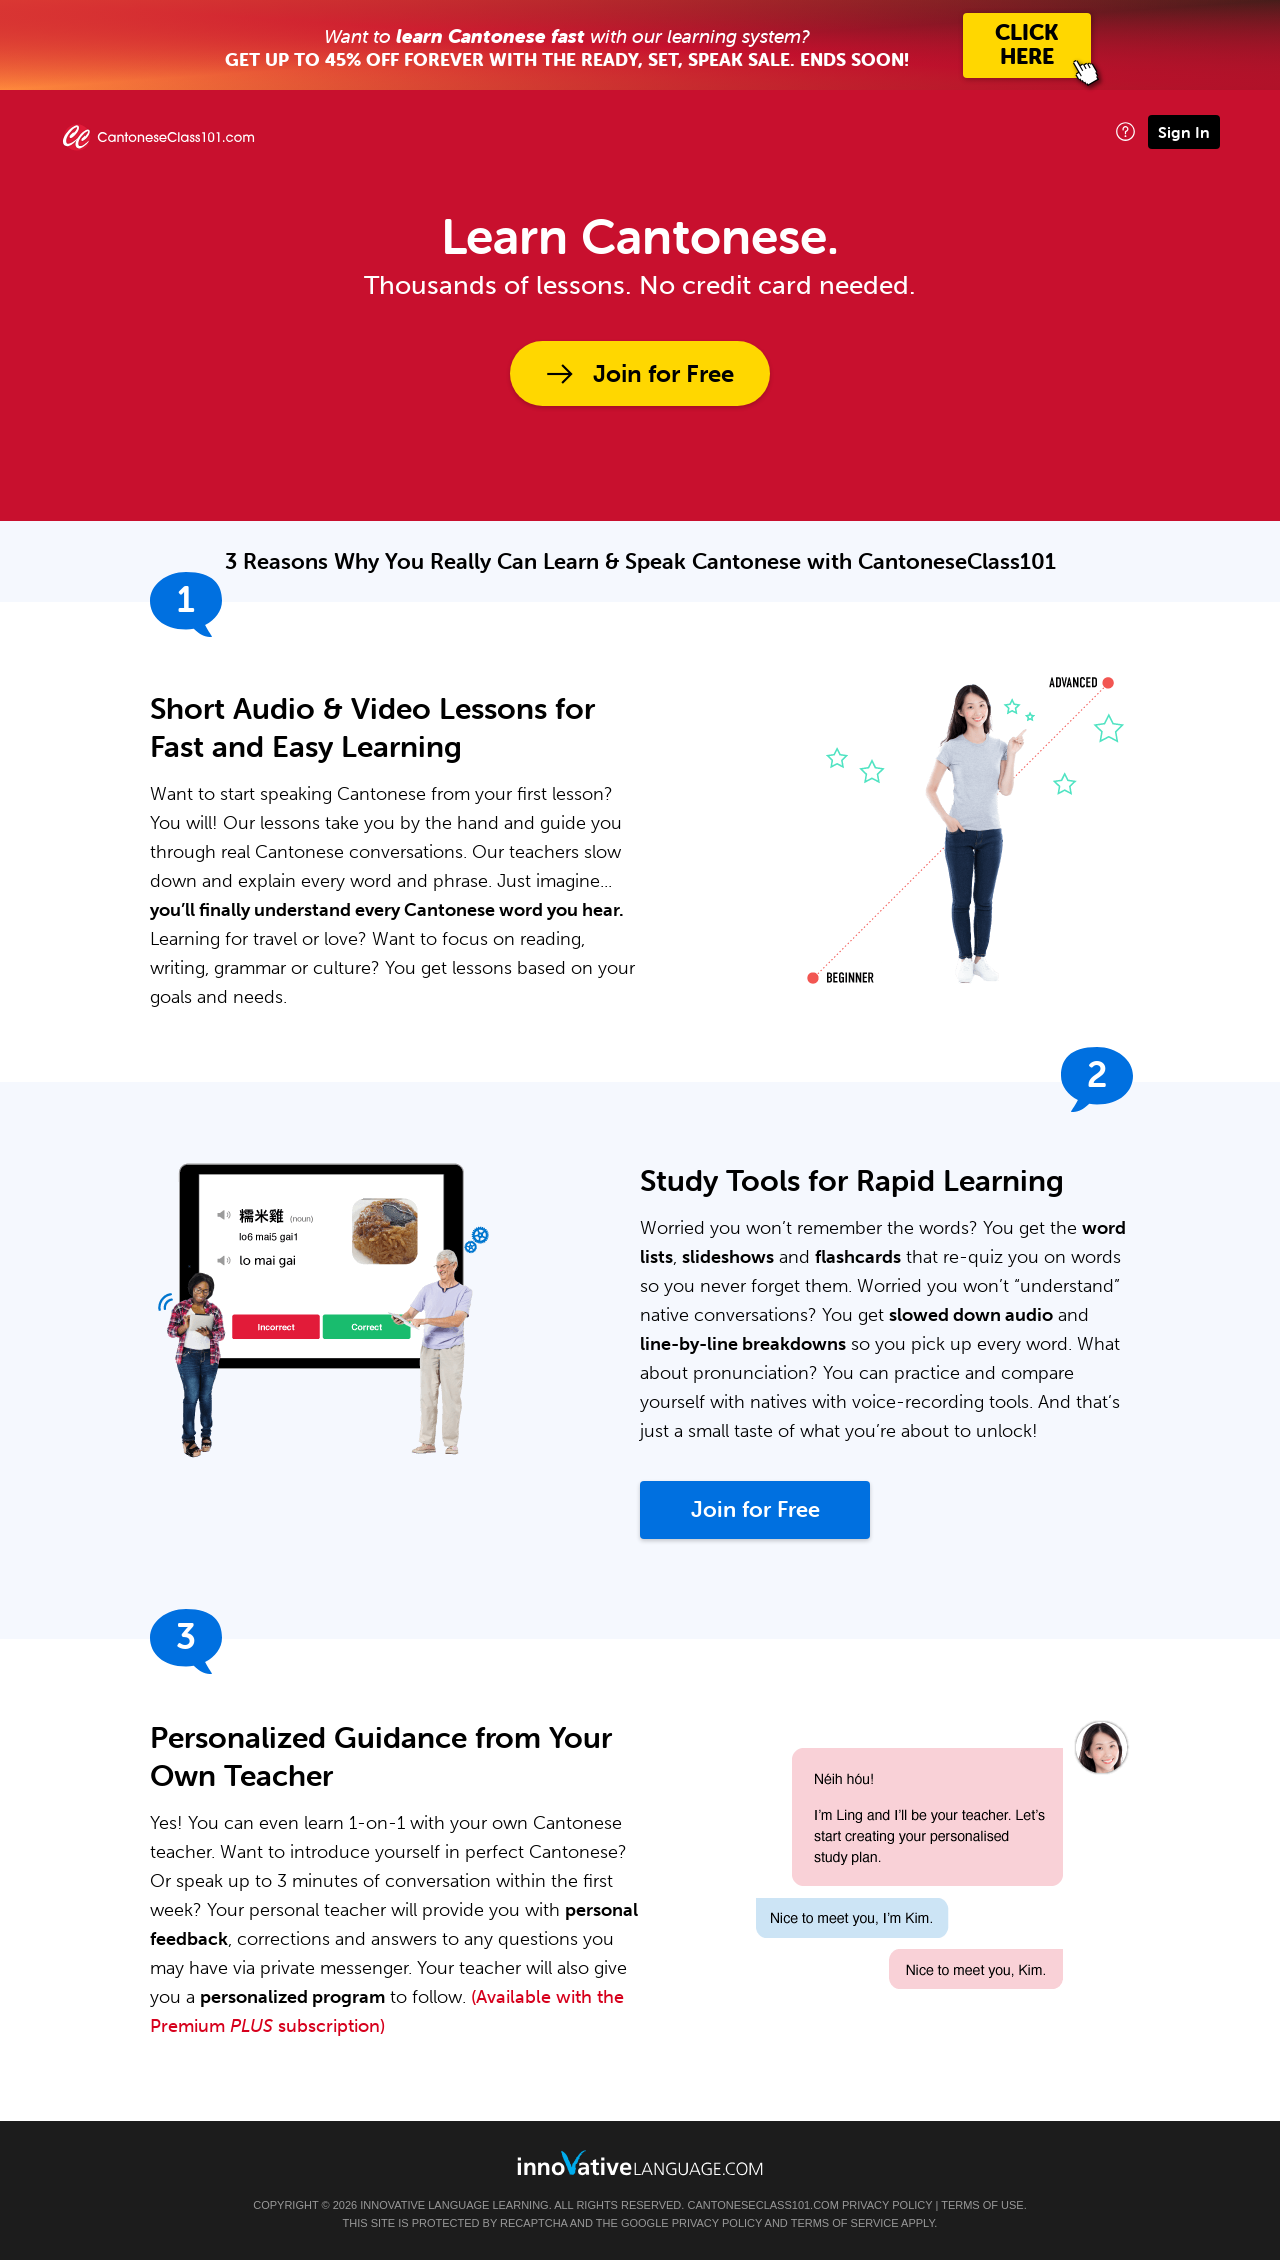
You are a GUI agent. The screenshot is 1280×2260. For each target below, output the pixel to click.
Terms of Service (845, 2223)
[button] (1125, 131)
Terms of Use (982, 2205)
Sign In (1184, 132)
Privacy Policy (887, 2205)
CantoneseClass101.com (762, 2205)
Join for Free (663, 373)
